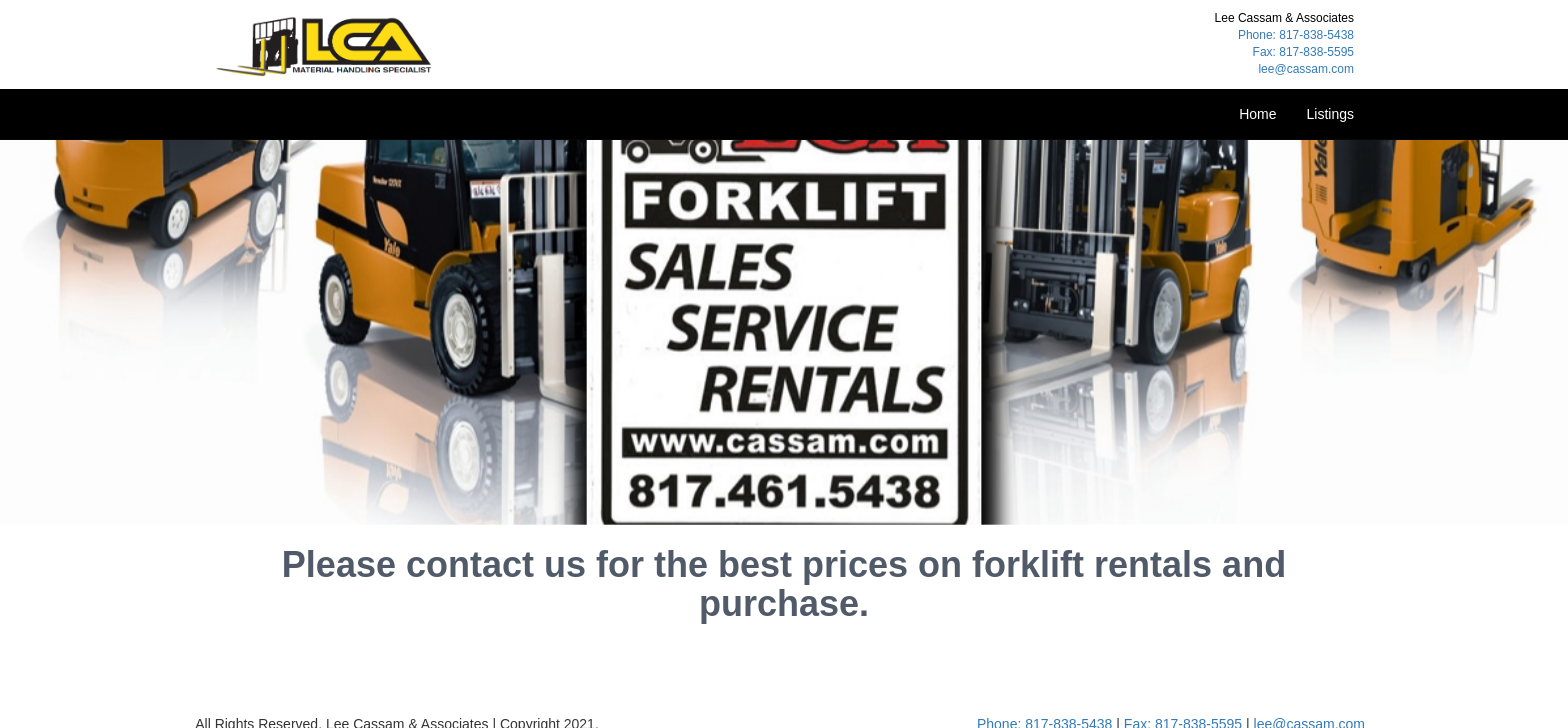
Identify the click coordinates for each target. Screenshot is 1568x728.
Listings (1330, 114)
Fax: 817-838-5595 (1303, 52)
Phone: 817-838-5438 (1296, 35)
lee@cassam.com (1306, 69)
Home (1257, 114)
